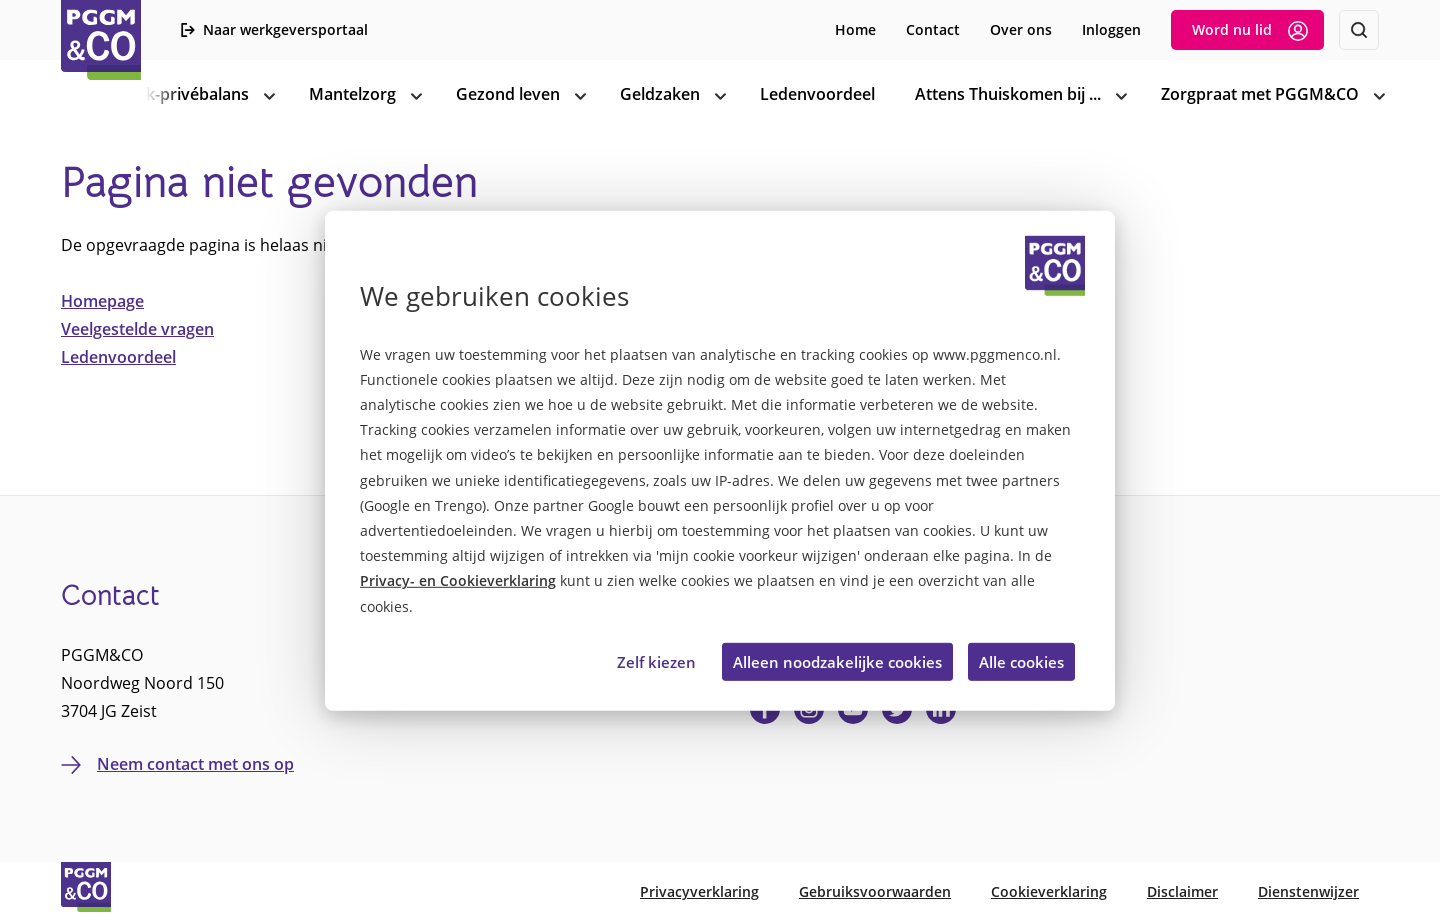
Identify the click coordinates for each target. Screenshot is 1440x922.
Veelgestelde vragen (137, 329)
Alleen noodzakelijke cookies (837, 662)
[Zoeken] (1359, 30)
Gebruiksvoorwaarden (875, 891)
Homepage (102, 301)
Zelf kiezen (656, 662)
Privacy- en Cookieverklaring (458, 580)
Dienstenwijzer (1308, 891)
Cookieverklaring (1049, 891)
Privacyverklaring (699, 891)
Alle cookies (1021, 662)
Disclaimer (1182, 891)
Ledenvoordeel (118, 357)
